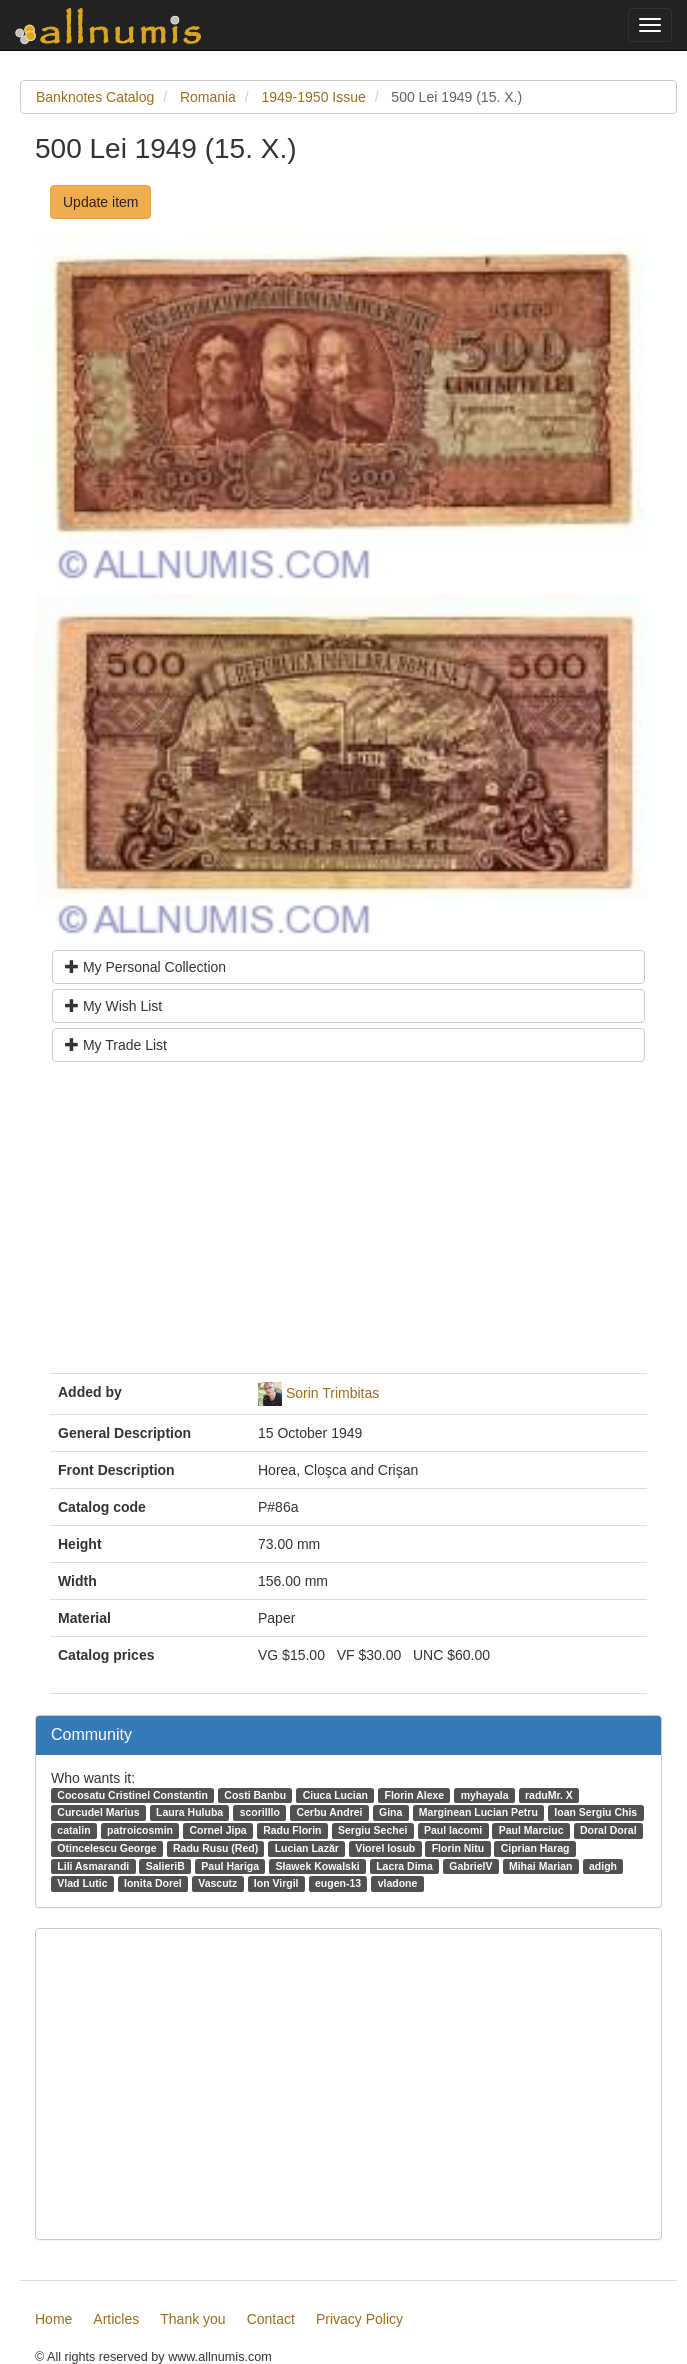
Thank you (192, 2319)
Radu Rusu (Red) (215, 1848)
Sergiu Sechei (372, 1830)
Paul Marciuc (531, 1830)
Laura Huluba (189, 1812)
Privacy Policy (359, 2319)
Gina (390, 1812)
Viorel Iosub (385, 1848)
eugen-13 (338, 1883)
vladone (398, 1883)
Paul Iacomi (453, 1830)
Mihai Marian (541, 1866)
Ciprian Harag (535, 1848)
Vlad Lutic (82, 1883)
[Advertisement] (348, 1225)
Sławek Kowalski (318, 1866)
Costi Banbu (255, 1795)
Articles (116, 2319)
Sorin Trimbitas (332, 1393)
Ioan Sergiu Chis (595, 1812)
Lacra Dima (404, 1866)
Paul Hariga (230, 1866)
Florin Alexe (414, 1795)
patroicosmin (140, 1830)
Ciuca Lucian (335, 1795)
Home (53, 2319)
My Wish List (113, 1006)
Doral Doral (608, 1830)
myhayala (485, 1795)
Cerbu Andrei (329, 1812)
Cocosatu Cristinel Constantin (132, 1795)
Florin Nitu (458, 1848)
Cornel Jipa (217, 1830)
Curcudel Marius (98, 1812)
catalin (73, 1830)
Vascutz (217, 1883)
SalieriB (165, 1866)
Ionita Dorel (153, 1883)
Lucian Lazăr (307, 1848)
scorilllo (260, 1812)
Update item (100, 202)
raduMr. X (549, 1795)
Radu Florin (292, 1830)
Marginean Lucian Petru (478, 1812)
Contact (271, 2319)
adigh (603, 1866)
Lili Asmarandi (93, 1866)
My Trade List (116, 1045)
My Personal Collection (145, 967)
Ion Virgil (276, 1883)
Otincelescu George (106, 1848)
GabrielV (470, 1866)
